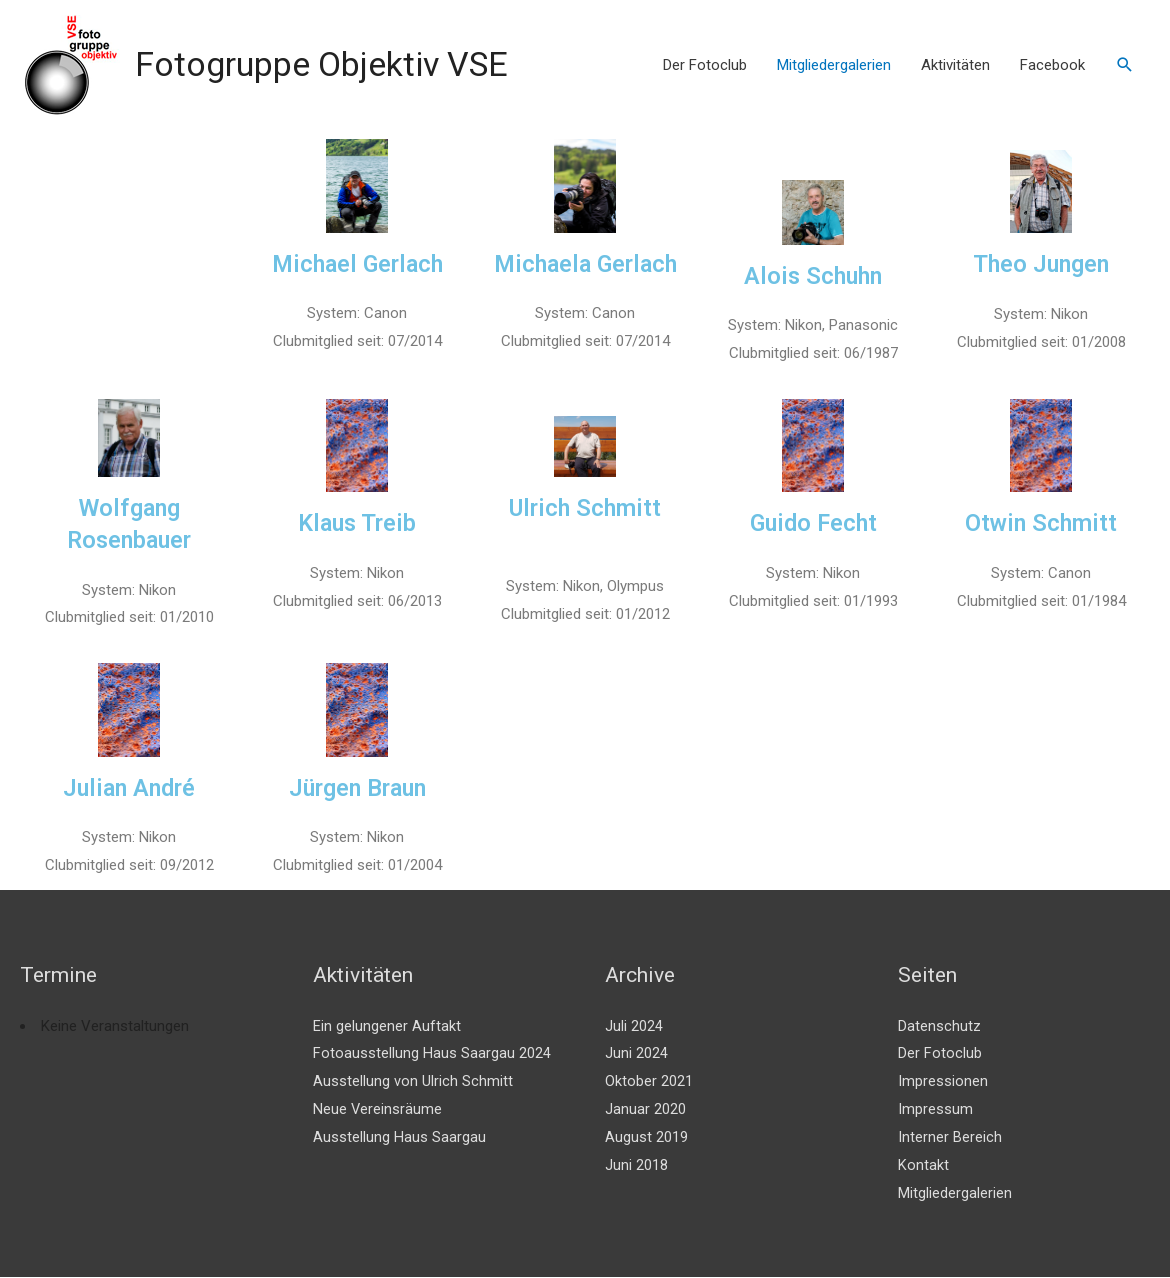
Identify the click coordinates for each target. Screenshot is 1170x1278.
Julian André (129, 788)
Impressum (935, 1110)
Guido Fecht (813, 523)
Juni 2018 (636, 1166)
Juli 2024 (634, 1026)
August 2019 (646, 1138)
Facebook (1052, 65)
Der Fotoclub (705, 65)
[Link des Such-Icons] (1125, 65)
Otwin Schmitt (1041, 523)
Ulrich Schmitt (585, 508)
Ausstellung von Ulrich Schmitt (413, 1082)
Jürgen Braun (357, 788)
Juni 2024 (636, 1054)
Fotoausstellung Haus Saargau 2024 (432, 1054)
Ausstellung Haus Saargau (399, 1138)
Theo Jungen (1041, 264)
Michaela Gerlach (585, 264)
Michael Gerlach (357, 264)
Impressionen (943, 1082)
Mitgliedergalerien (834, 65)
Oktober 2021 (649, 1082)
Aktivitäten (955, 65)
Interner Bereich (950, 1138)
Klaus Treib (357, 523)
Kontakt (923, 1166)
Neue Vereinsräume (378, 1110)
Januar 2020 (645, 1110)
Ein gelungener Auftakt (387, 1026)
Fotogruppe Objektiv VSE (330, 64)
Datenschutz (939, 1026)
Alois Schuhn (813, 275)
